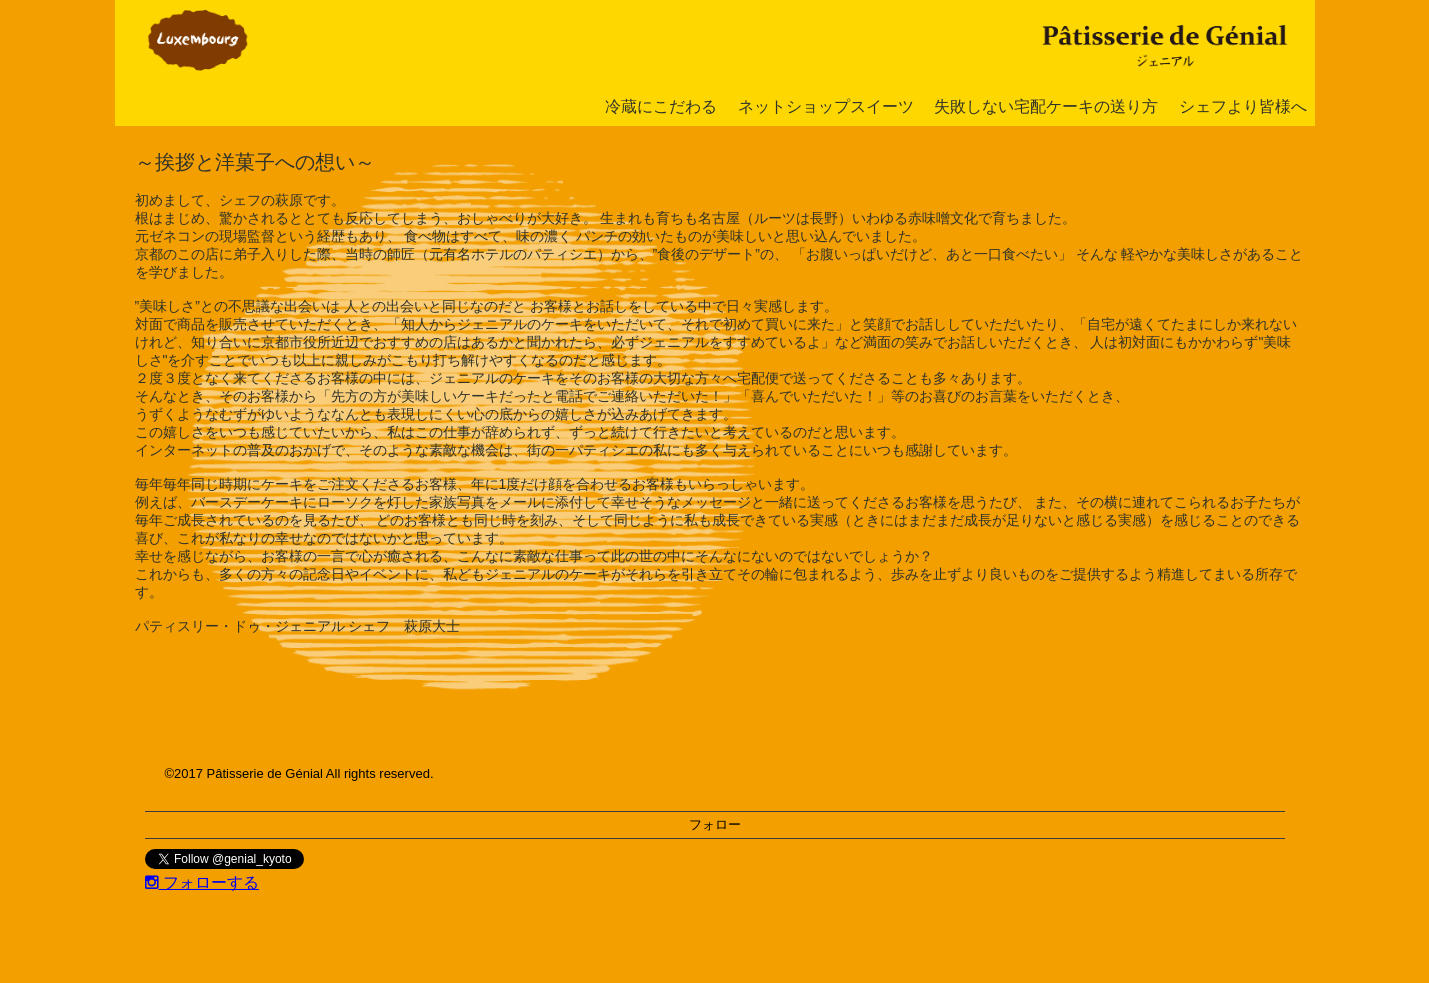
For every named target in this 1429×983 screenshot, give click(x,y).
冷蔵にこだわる (661, 106)
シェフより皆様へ (1243, 106)
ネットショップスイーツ (826, 106)
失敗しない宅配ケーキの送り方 (1046, 106)
